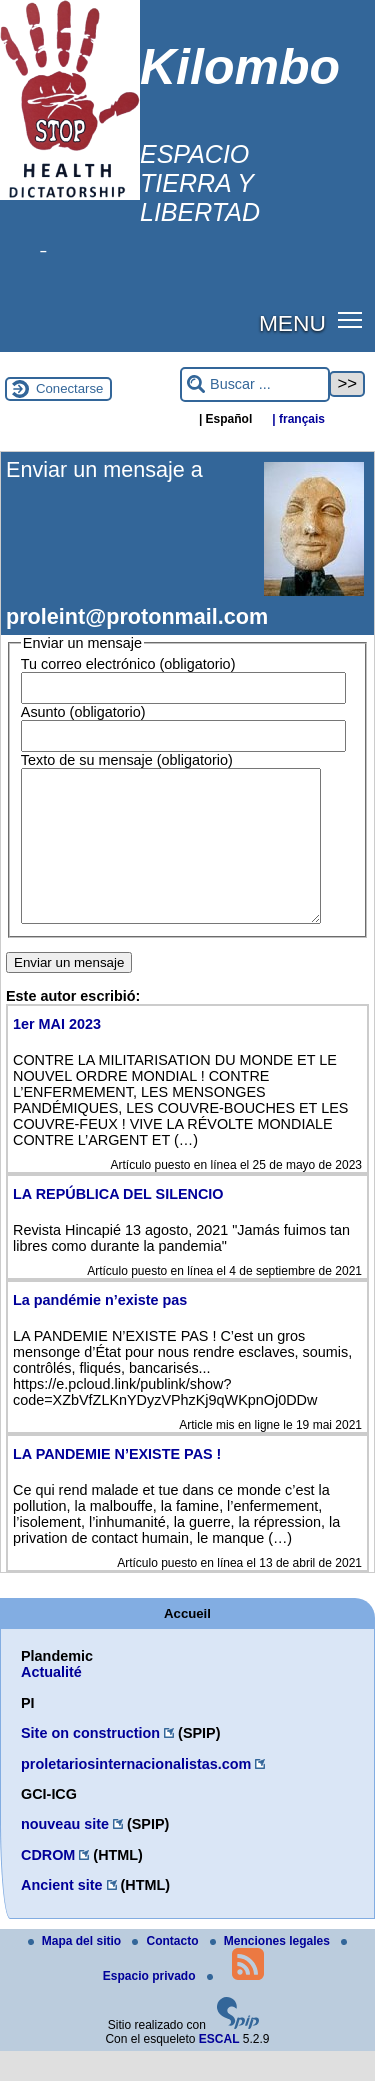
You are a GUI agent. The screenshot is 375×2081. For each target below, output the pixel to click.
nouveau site (65, 1854)
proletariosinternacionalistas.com (136, 1794)
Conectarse (69, 388)
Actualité (51, 1702)
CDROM (48, 1885)
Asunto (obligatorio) (83, 712)
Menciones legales (271, 1971)
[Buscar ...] (255, 384)
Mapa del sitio (76, 1971)
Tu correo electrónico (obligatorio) (128, 664)
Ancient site (62, 1915)
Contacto (166, 1971)
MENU (292, 323)
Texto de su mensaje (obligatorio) (127, 760)
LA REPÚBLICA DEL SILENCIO (118, 1224)
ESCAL (219, 2069)
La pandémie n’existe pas (100, 1330)
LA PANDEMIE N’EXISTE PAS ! (117, 1484)
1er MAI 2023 (57, 1054)
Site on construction (90, 1763)
